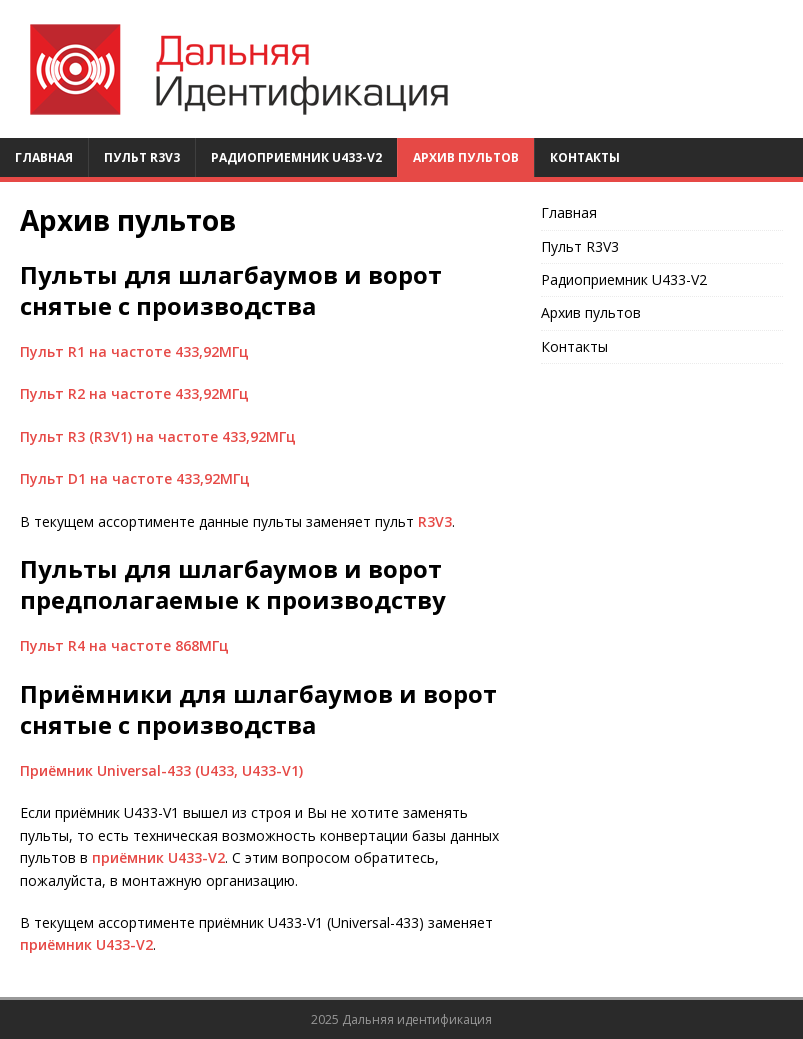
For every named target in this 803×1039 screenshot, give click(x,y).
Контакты (585, 157)
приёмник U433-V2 (158, 857)
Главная (44, 157)
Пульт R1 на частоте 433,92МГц (134, 351)
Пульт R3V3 (142, 157)
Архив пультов (466, 157)
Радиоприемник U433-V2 (296, 157)
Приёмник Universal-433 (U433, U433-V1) (161, 770)
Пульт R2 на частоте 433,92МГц (134, 393)
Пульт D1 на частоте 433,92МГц (135, 478)
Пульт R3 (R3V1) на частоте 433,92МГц (158, 436)
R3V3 (435, 521)
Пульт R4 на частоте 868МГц (124, 645)
